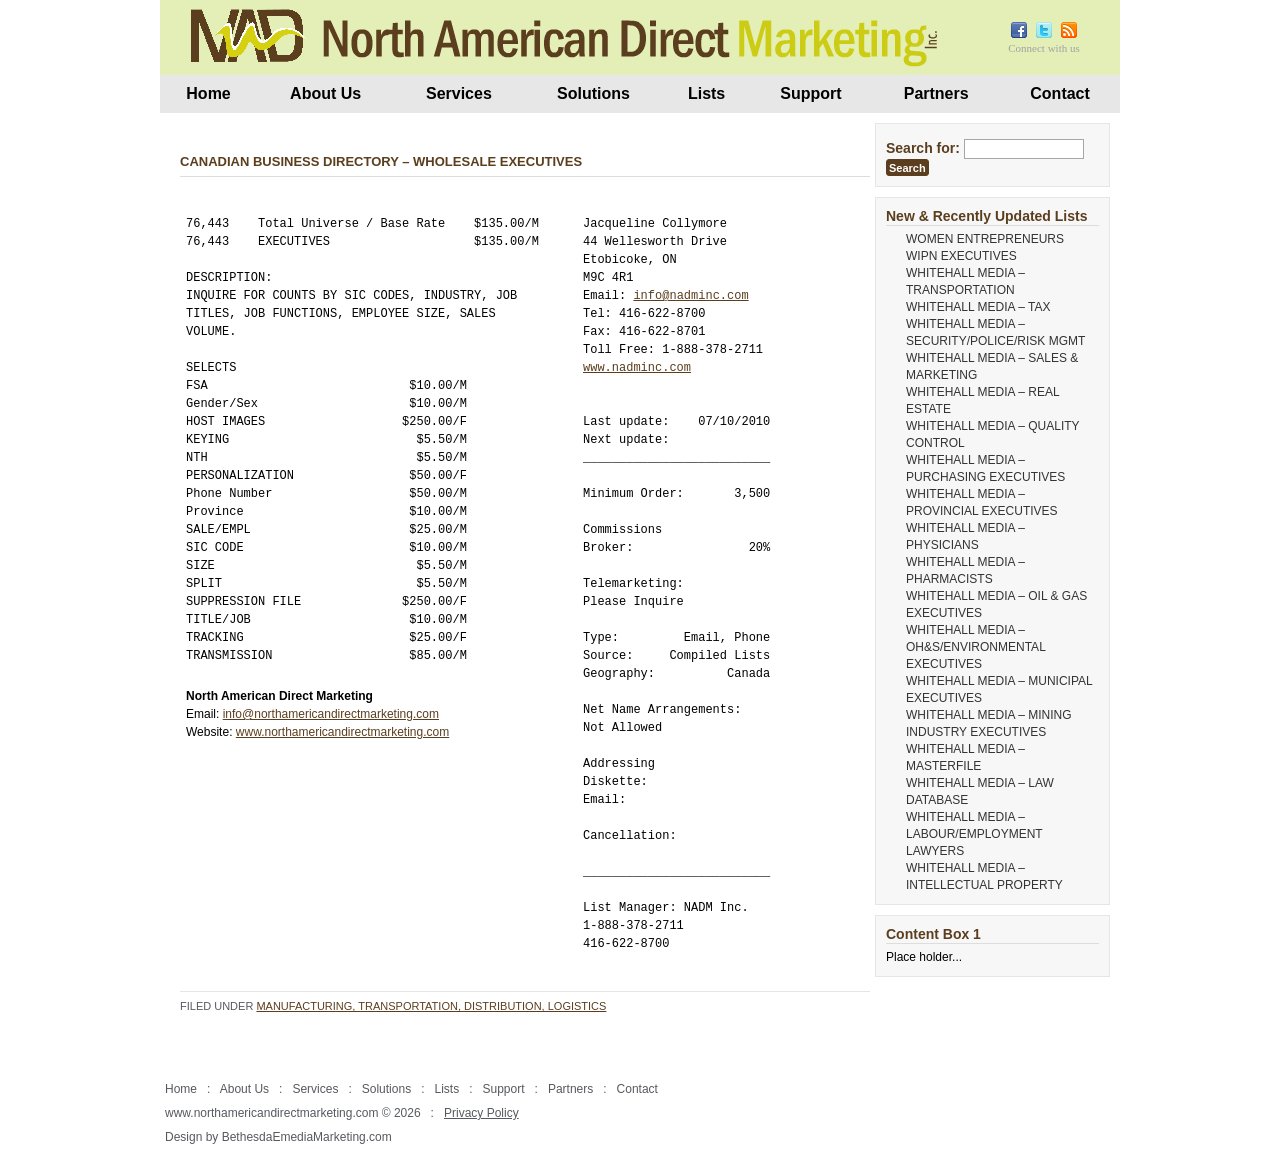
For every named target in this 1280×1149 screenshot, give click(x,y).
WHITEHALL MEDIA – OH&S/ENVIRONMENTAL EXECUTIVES (975, 647)
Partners (936, 93)
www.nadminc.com (637, 367)
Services (459, 93)
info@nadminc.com (690, 295)
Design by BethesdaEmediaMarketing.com (278, 1137)
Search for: (923, 148)
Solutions (593, 93)
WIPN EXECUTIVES (961, 256)
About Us (325, 93)
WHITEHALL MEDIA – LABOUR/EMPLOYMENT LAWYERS (974, 834)
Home (208, 93)
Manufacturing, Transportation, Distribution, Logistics (431, 1006)
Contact (1060, 93)
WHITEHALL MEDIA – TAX (978, 307)
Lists (706, 93)
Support (810, 93)
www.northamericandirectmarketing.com (342, 732)
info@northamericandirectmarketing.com (331, 714)
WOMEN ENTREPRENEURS (985, 239)
